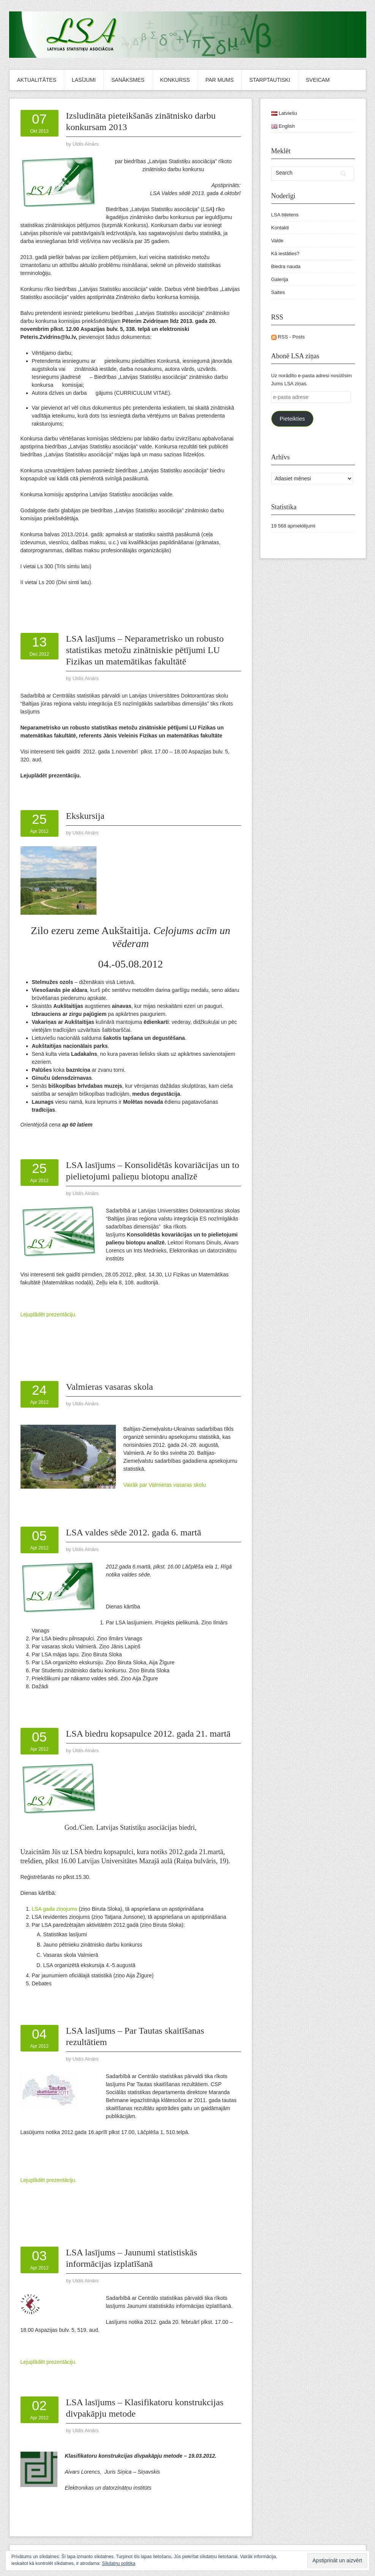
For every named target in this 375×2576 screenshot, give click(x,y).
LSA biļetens (285, 215)
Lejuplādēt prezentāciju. (49, 1314)
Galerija (279, 279)
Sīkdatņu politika (118, 2563)
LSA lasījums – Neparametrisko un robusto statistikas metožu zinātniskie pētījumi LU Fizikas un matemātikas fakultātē (145, 650)
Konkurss (175, 80)
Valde (277, 240)
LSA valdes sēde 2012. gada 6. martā (133, 1532)
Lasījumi (84, 80)
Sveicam (318, 80)
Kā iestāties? (285, 253)
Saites (278, 292)
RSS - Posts (288, 337)
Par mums (220, 80)
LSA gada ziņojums (55, 1909)
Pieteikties (292, 419)
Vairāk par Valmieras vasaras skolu (164, 1485)
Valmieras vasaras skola (109, 1387)
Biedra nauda (286, 266)
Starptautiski (269, 80)
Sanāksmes (127, 80)
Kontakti (280, 227)
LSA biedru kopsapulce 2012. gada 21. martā (148, 1734)
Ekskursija (85, 816)
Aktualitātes (36, 80)
